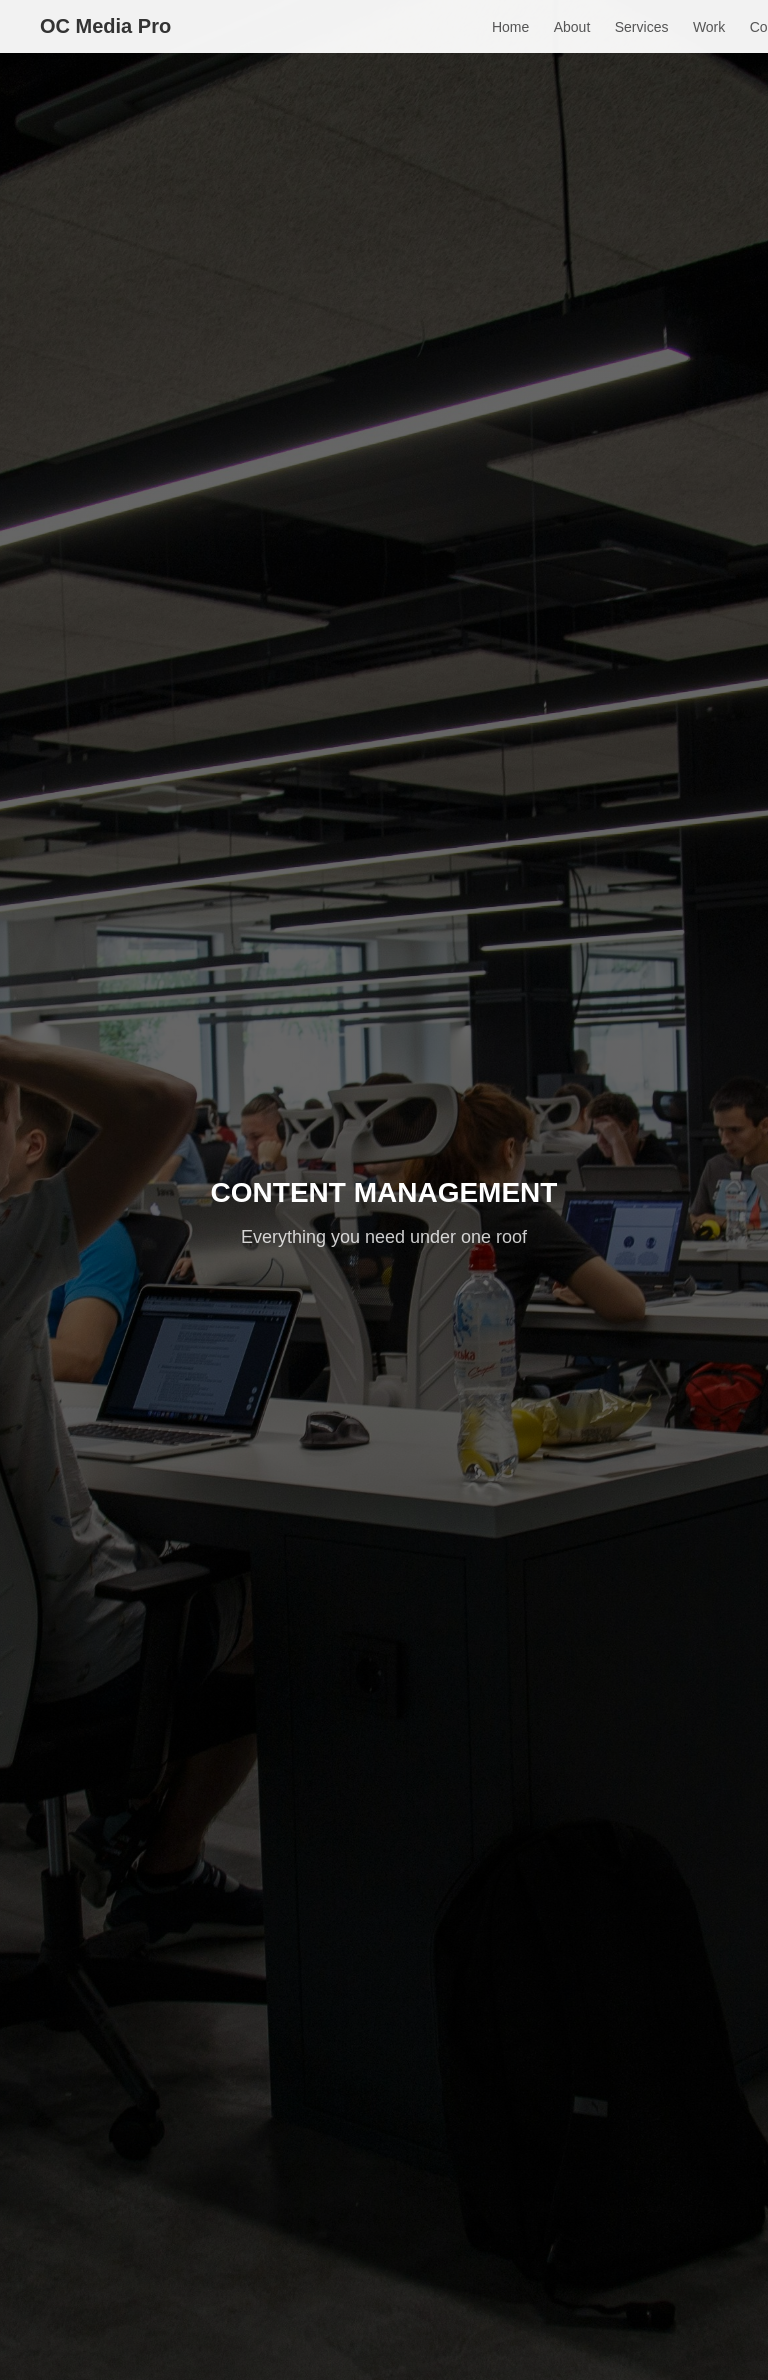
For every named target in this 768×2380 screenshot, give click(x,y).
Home (510, 27)
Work (709, 27)
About (572, 27)
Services (642, 27)
